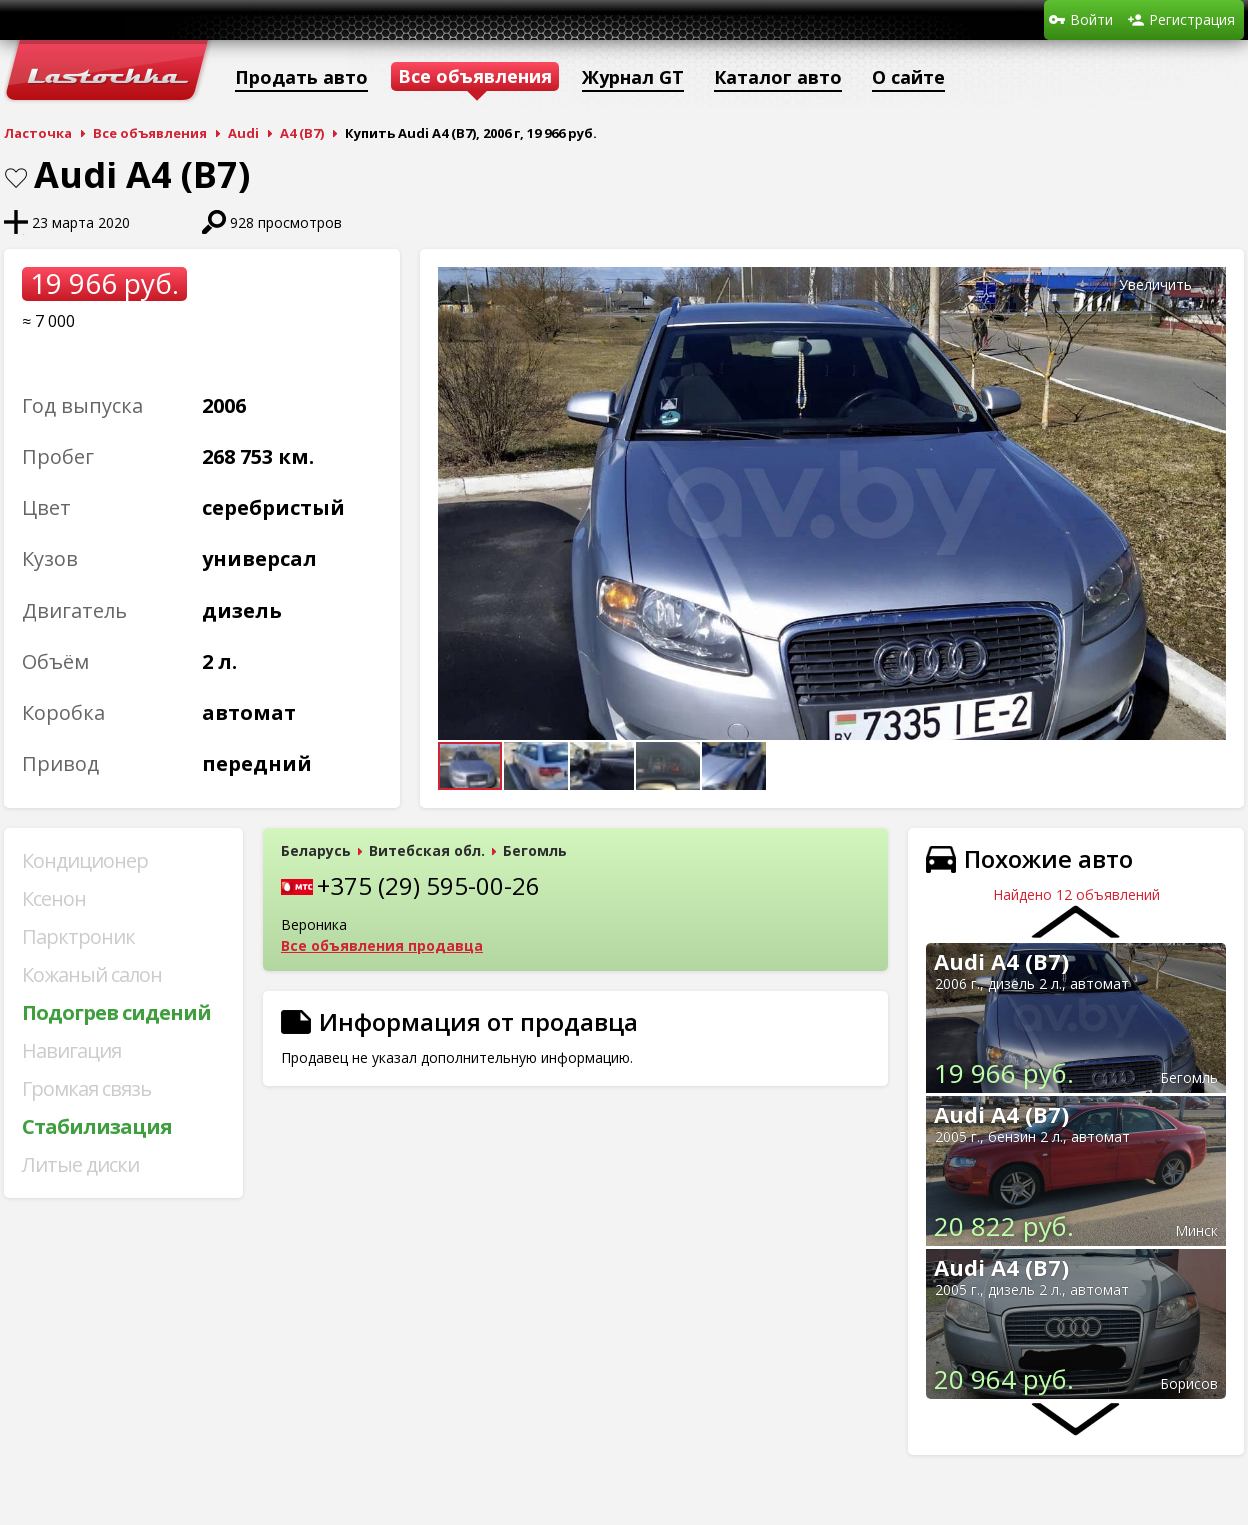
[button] (1208, 285)
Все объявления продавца (382, 945)
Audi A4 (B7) (1001, 961)
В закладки (16, 178)
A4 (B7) (302, 133)
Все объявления (150, 133)
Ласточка (38, 133)
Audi (243, 133)
